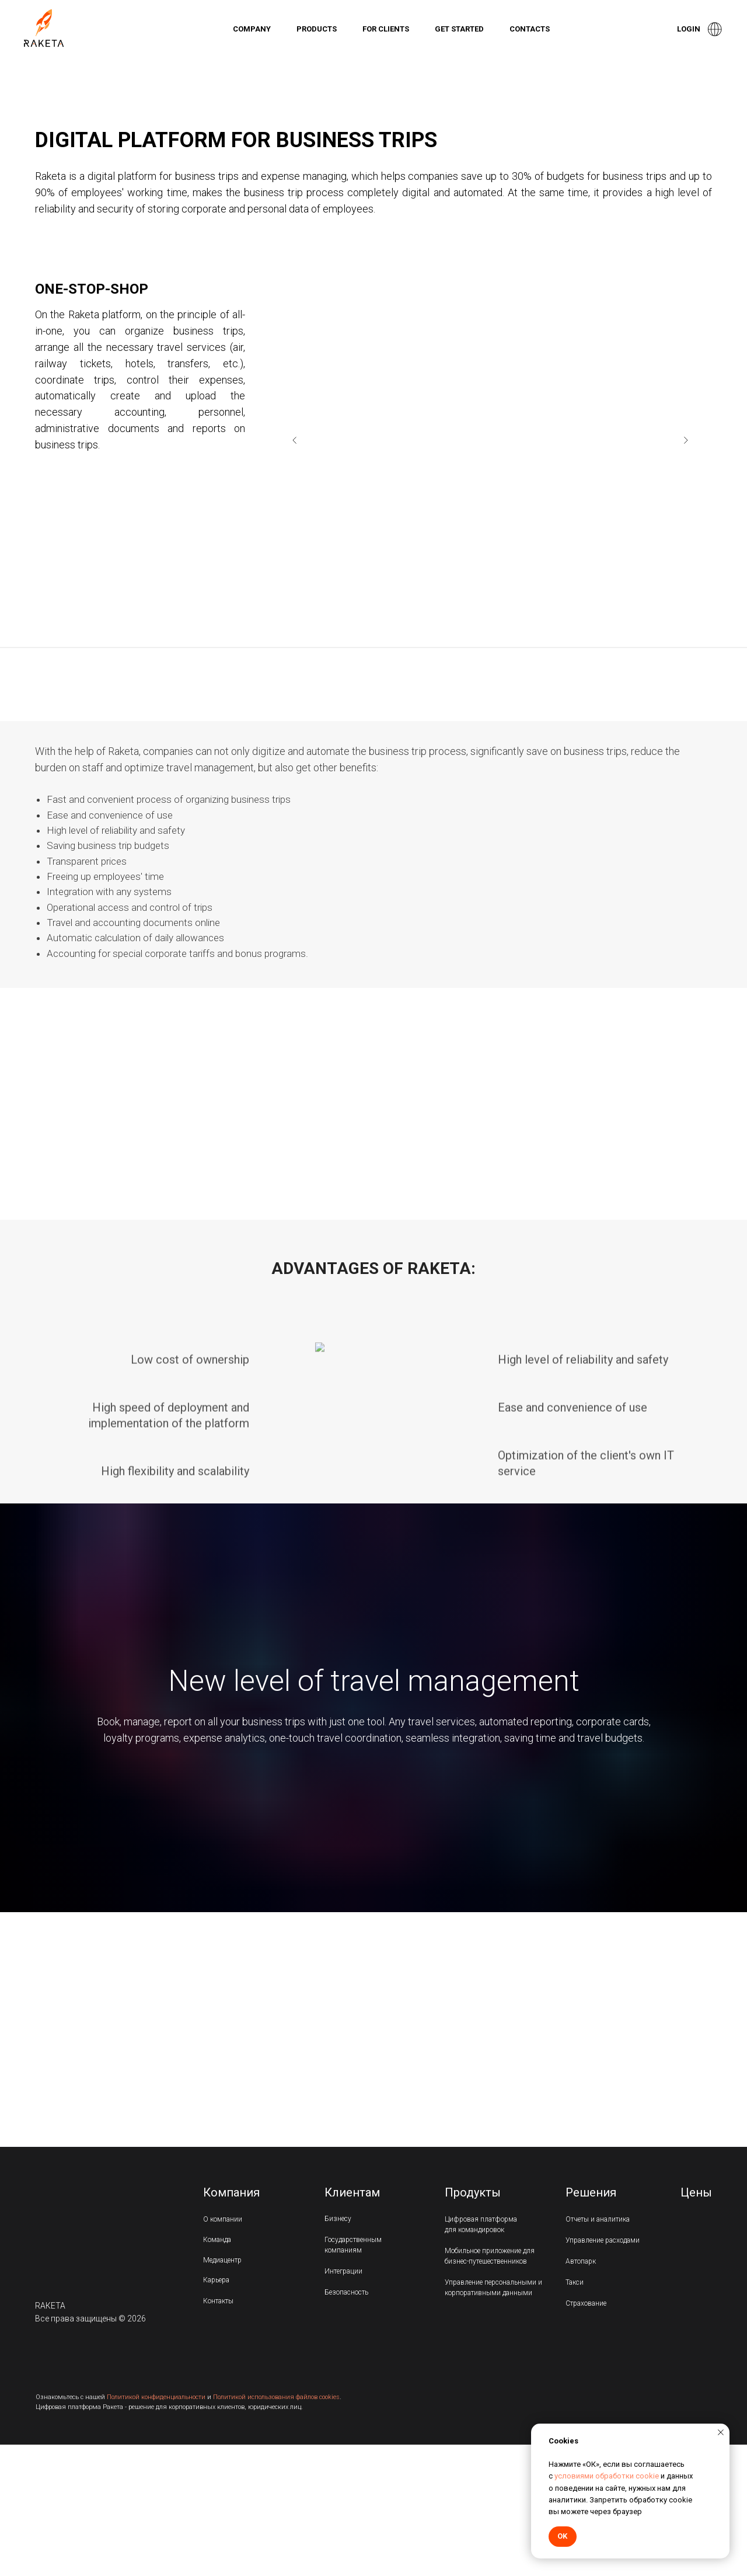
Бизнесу (337, 2219)
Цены (696, 2192)
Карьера (216, 2280)
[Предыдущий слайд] (294, 440)
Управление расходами (603, 2240)
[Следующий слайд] (685, 440)
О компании (222, 2219)
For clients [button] (385, 29)
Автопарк (581, 2261)
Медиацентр (222, 2260)
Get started (459, 29)
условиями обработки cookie (606, 2475)
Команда (217, 2240)
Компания (231, 2192)
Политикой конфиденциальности (156, 2397)
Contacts (529, 29)
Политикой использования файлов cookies (276, 2397)
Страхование (586, 2303)
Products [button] (316, 29)
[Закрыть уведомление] (721, 2432)
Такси (575, 2282)
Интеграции (343, 2271)
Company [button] (252, 29)
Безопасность (346, 2292)
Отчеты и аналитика (598, 2219)
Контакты (218, 2301)
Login (688, 29)
